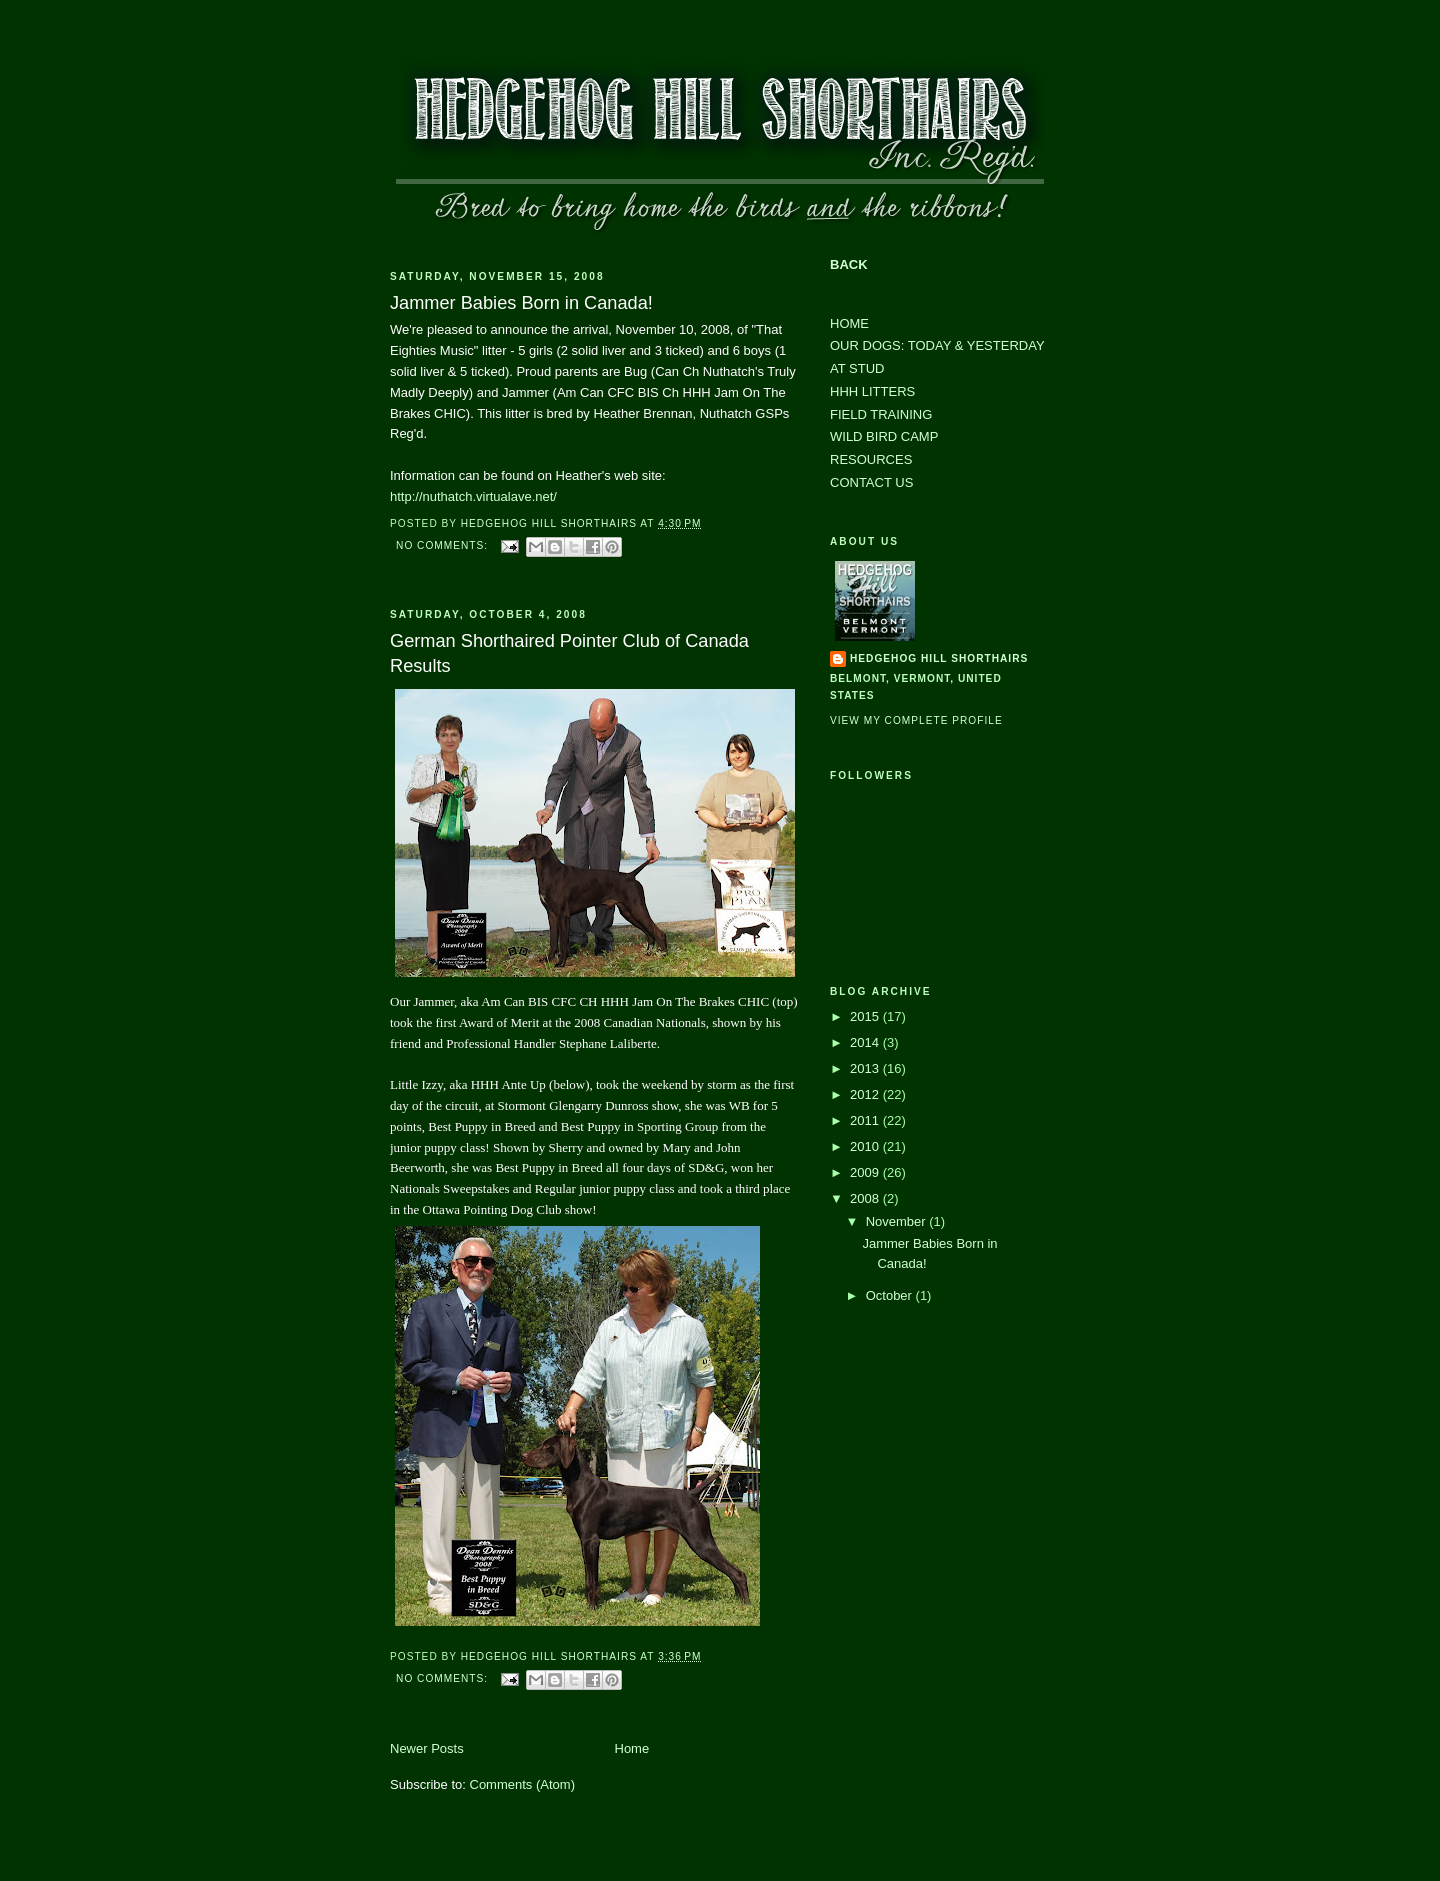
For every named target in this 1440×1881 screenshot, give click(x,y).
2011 (866, 1120)
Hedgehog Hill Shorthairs (939, 658)
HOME (849, 323)
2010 (866, 1146)
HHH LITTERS (872, 391)
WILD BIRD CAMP (884, 436)
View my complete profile (916, 720)
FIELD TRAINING (881, 414)
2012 (866, 1094)
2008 (866, 1198)
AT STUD (857, 368)
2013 (866, 1068)
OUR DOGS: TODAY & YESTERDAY (937, 345)
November (898, 1221)
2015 (866, 1016)
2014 (866, 1042)
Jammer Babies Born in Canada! (521, 303)
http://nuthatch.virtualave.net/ (473, 496)
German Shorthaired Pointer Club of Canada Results (569, 653)
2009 (866, 1172)
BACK (849, 264)
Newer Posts (427, 1748)
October (891, 1295)
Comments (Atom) (522, 1784)
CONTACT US (871, 482)
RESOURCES (871, 459)
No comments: (444, 545)
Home (632, 1748)
